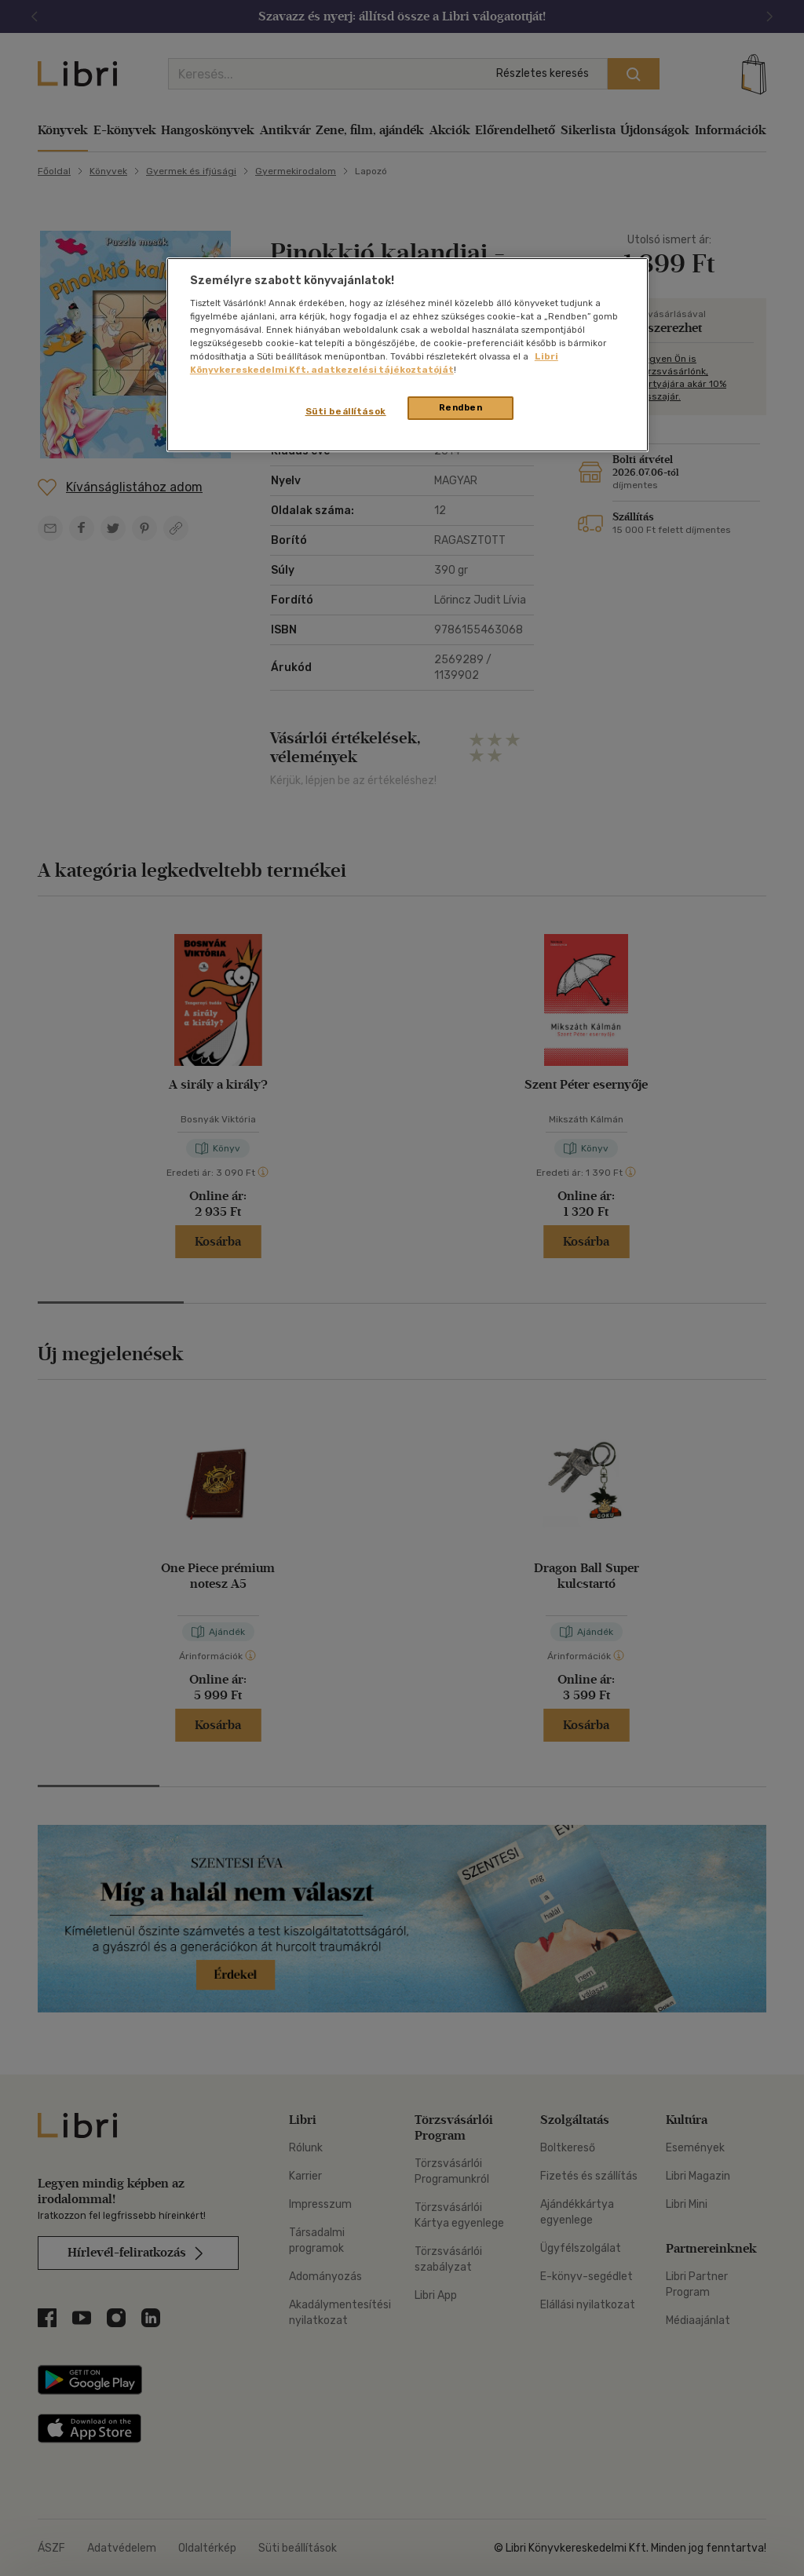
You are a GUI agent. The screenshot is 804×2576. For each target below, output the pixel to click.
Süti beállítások (345, 411)
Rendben (461, 407)
